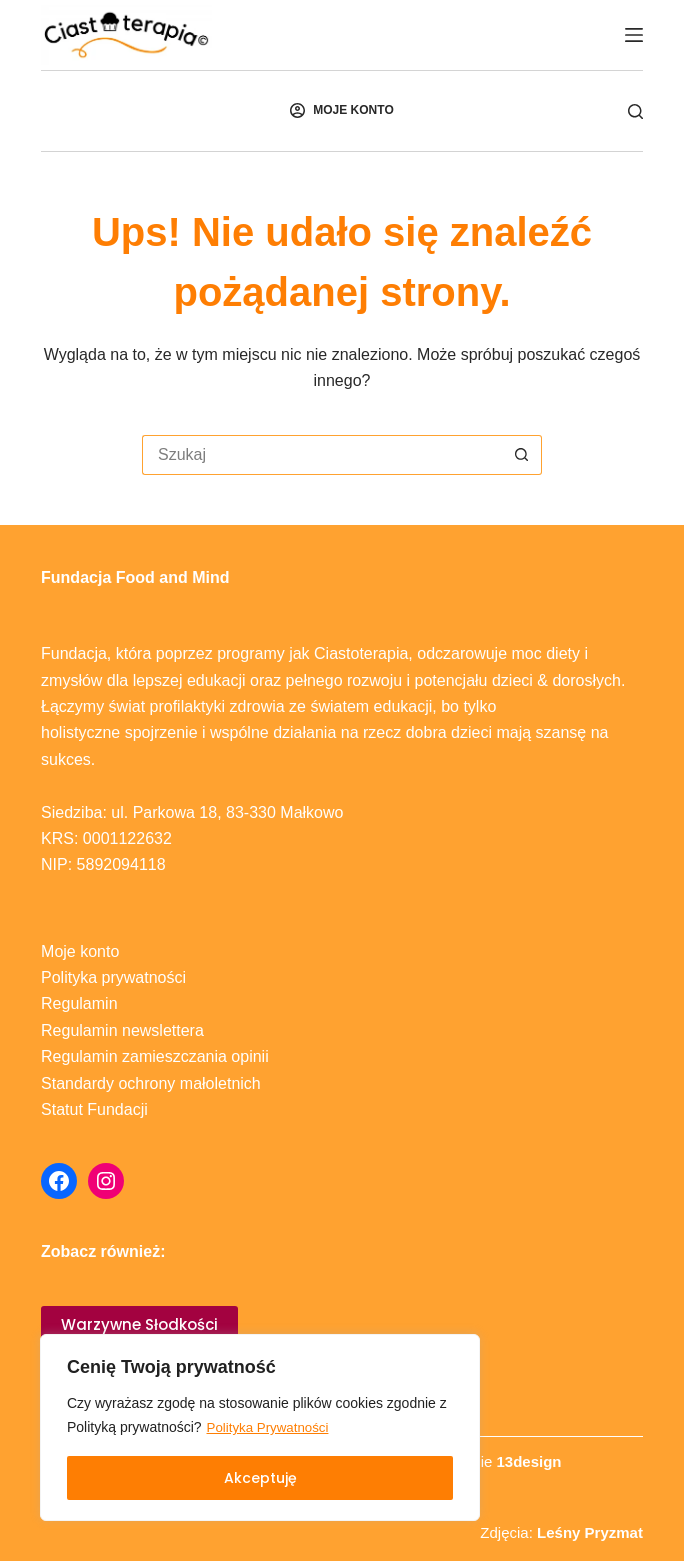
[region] (260, 1428)
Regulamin (79, 1003)
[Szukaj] (635, 111)
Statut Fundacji (94, 1109)
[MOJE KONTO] (341, 111)
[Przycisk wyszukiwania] (522, 455)
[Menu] (634, 35)
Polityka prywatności (113, 977)
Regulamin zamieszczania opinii (155, 1056)
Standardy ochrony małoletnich (151, 1083)
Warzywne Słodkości (139, 1324)
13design (528, 1461)
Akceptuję (260, 1478)
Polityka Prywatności (271, 1428)
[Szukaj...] (322, 455)
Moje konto (80, 951)
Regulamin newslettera (122, 1030)
